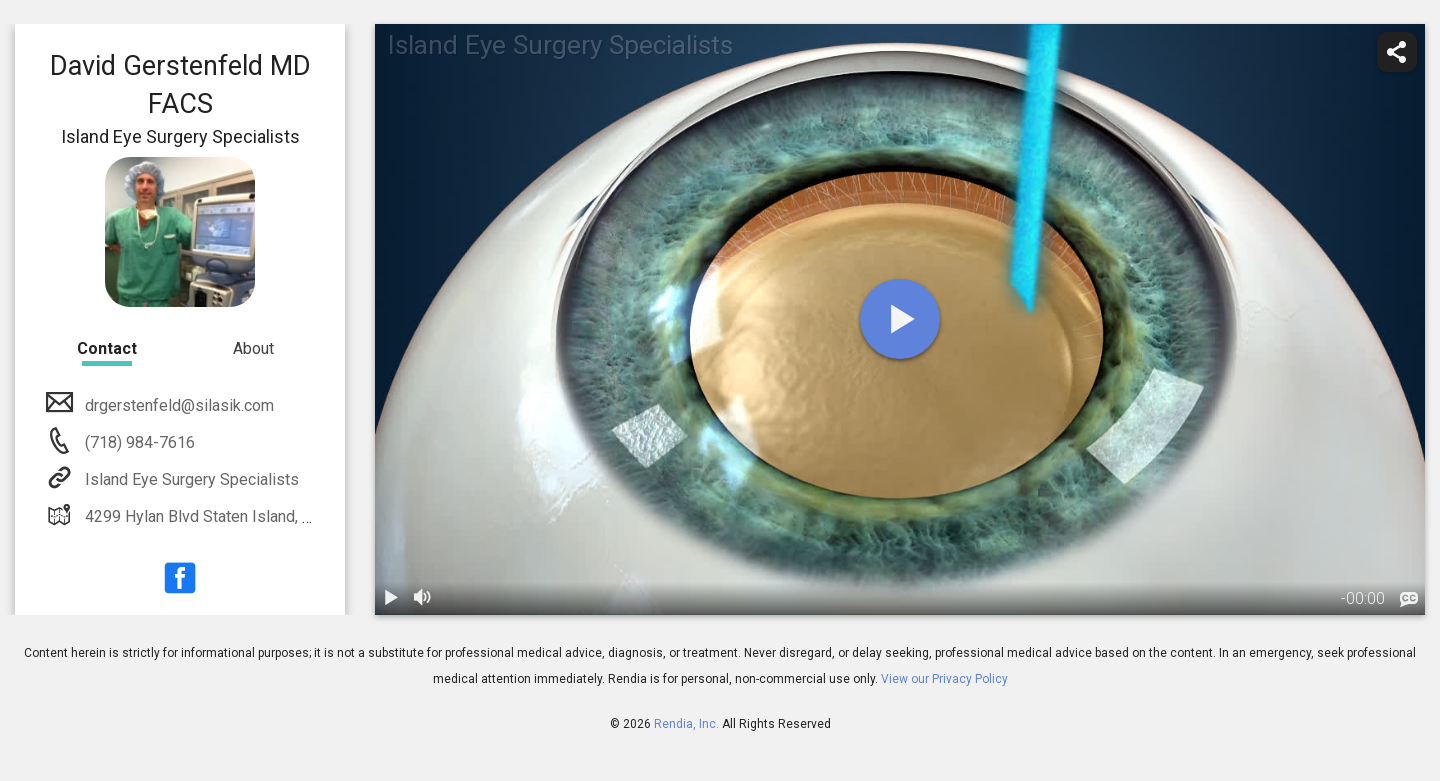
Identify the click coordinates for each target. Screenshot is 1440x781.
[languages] (1409, 600)
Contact (107, 348)
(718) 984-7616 (138, 442)
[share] (1397, 52)
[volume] (423, 599)
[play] (900, 319)
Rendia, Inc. (686, 724)
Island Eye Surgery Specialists (190, 479)
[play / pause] (391, 599)
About (253, 348)
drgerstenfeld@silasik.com (177, 405)
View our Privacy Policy (944, 679)
